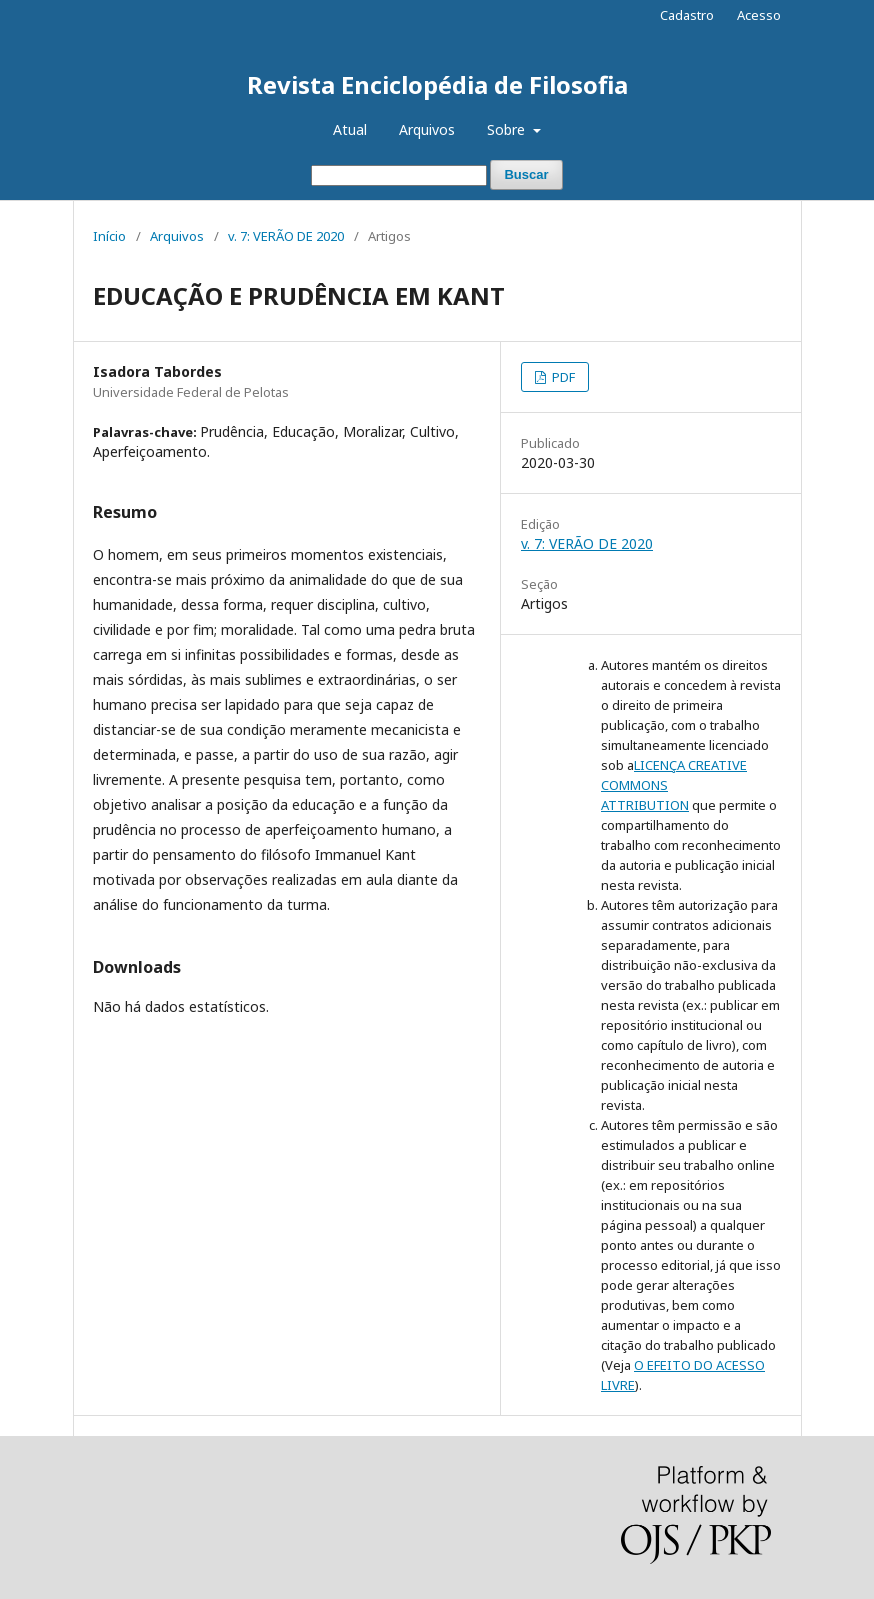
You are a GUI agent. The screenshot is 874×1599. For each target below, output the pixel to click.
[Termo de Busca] (399, 175)
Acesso (759, 15)
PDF (562, 377)
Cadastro (687, 15)
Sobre (508, 129)
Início (109, 236)
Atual (350, 129)
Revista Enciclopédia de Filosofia (437, 84)
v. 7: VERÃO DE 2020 (286, 236)
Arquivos (427, 129)
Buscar (526, 174)
